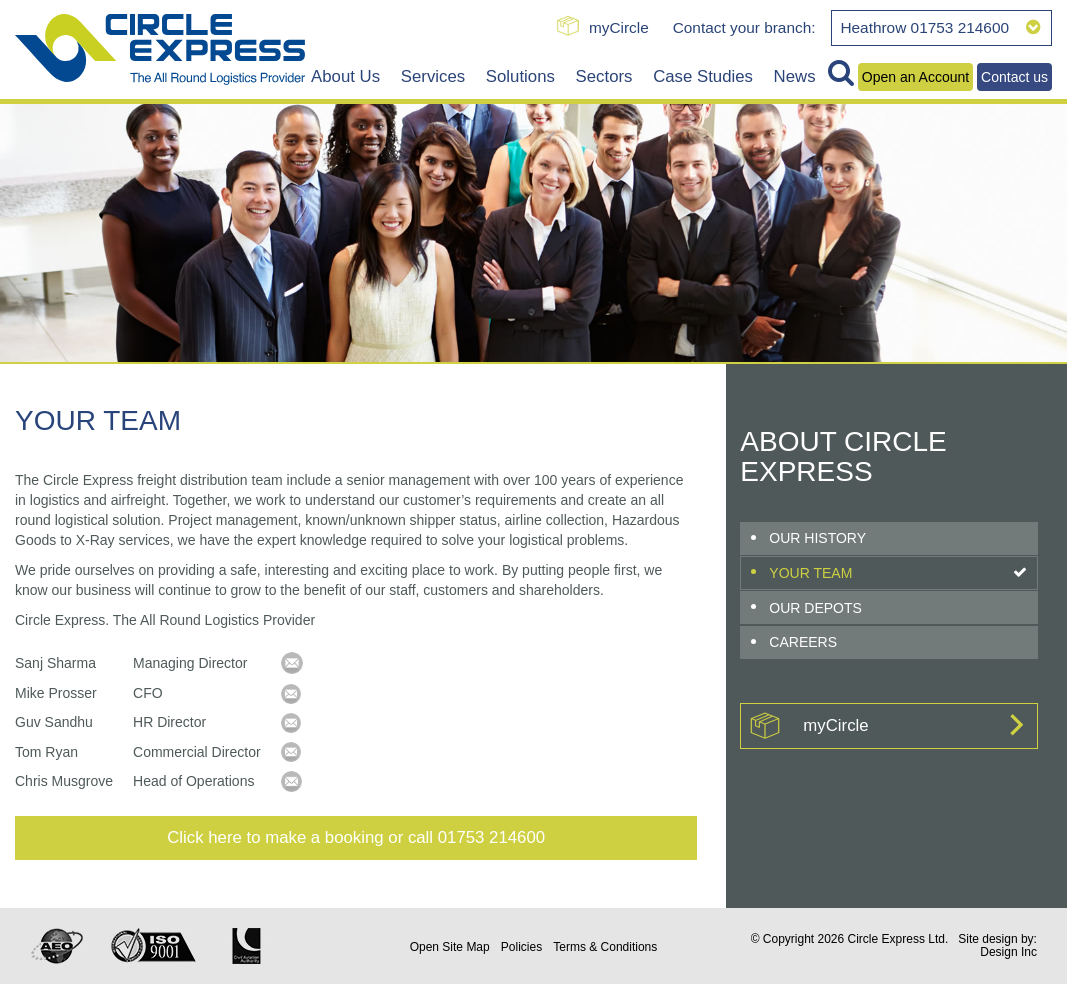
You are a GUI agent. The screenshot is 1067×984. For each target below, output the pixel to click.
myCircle (619, 27)
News (795, 76)
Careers (803, 642)
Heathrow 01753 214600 (940, 27)
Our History (817, 538)
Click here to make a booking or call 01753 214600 (356, 837)
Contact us (1014, 77)
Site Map (450, 947)
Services (433, 76)
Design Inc (1008, 952)
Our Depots (815, 608)
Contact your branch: (744, 27)
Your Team (810, 573)
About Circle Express (843, 457)
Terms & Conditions (605, 947)
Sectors (604, 76)
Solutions (520, 76)
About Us (345, 76)
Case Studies (703, 76)
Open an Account (915, 77)
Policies (521, 947)
